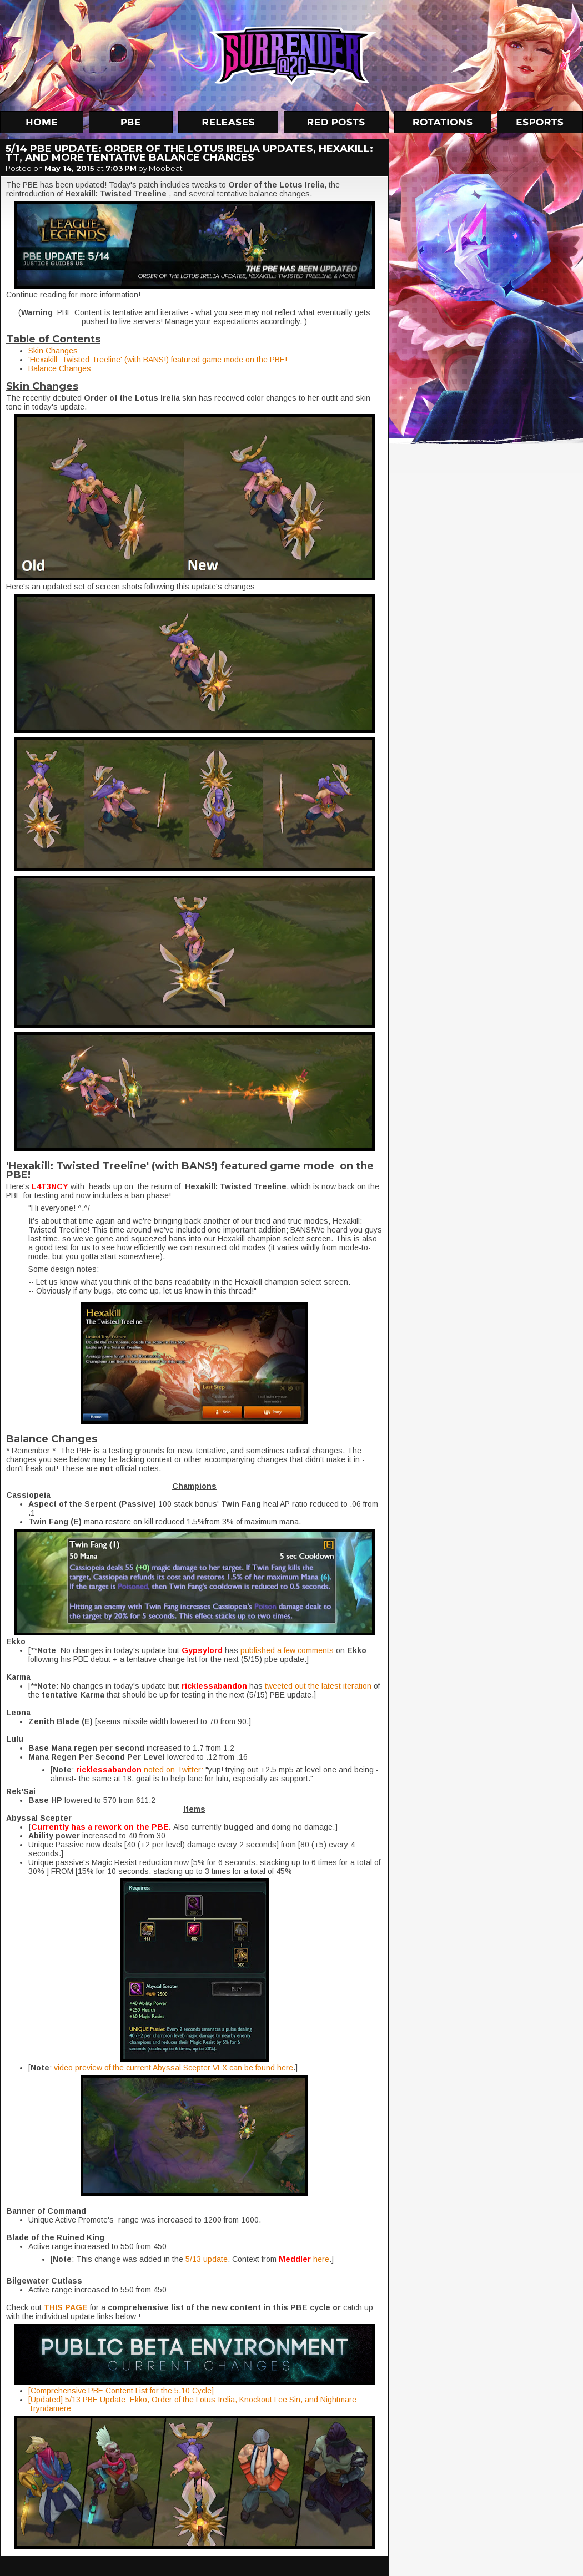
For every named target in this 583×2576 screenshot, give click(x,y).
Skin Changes (53, 350)
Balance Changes (59, 368)
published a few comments (288, 1650)
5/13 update (206, 2259)
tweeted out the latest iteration (319, 1685)
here (321, 2259)
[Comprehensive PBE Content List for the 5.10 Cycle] (121, 2390)
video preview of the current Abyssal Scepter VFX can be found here (173, 2067)
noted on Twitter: (173, 1769)
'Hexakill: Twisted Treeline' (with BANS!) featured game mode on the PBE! (157, 359)
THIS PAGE (66, 2307)
